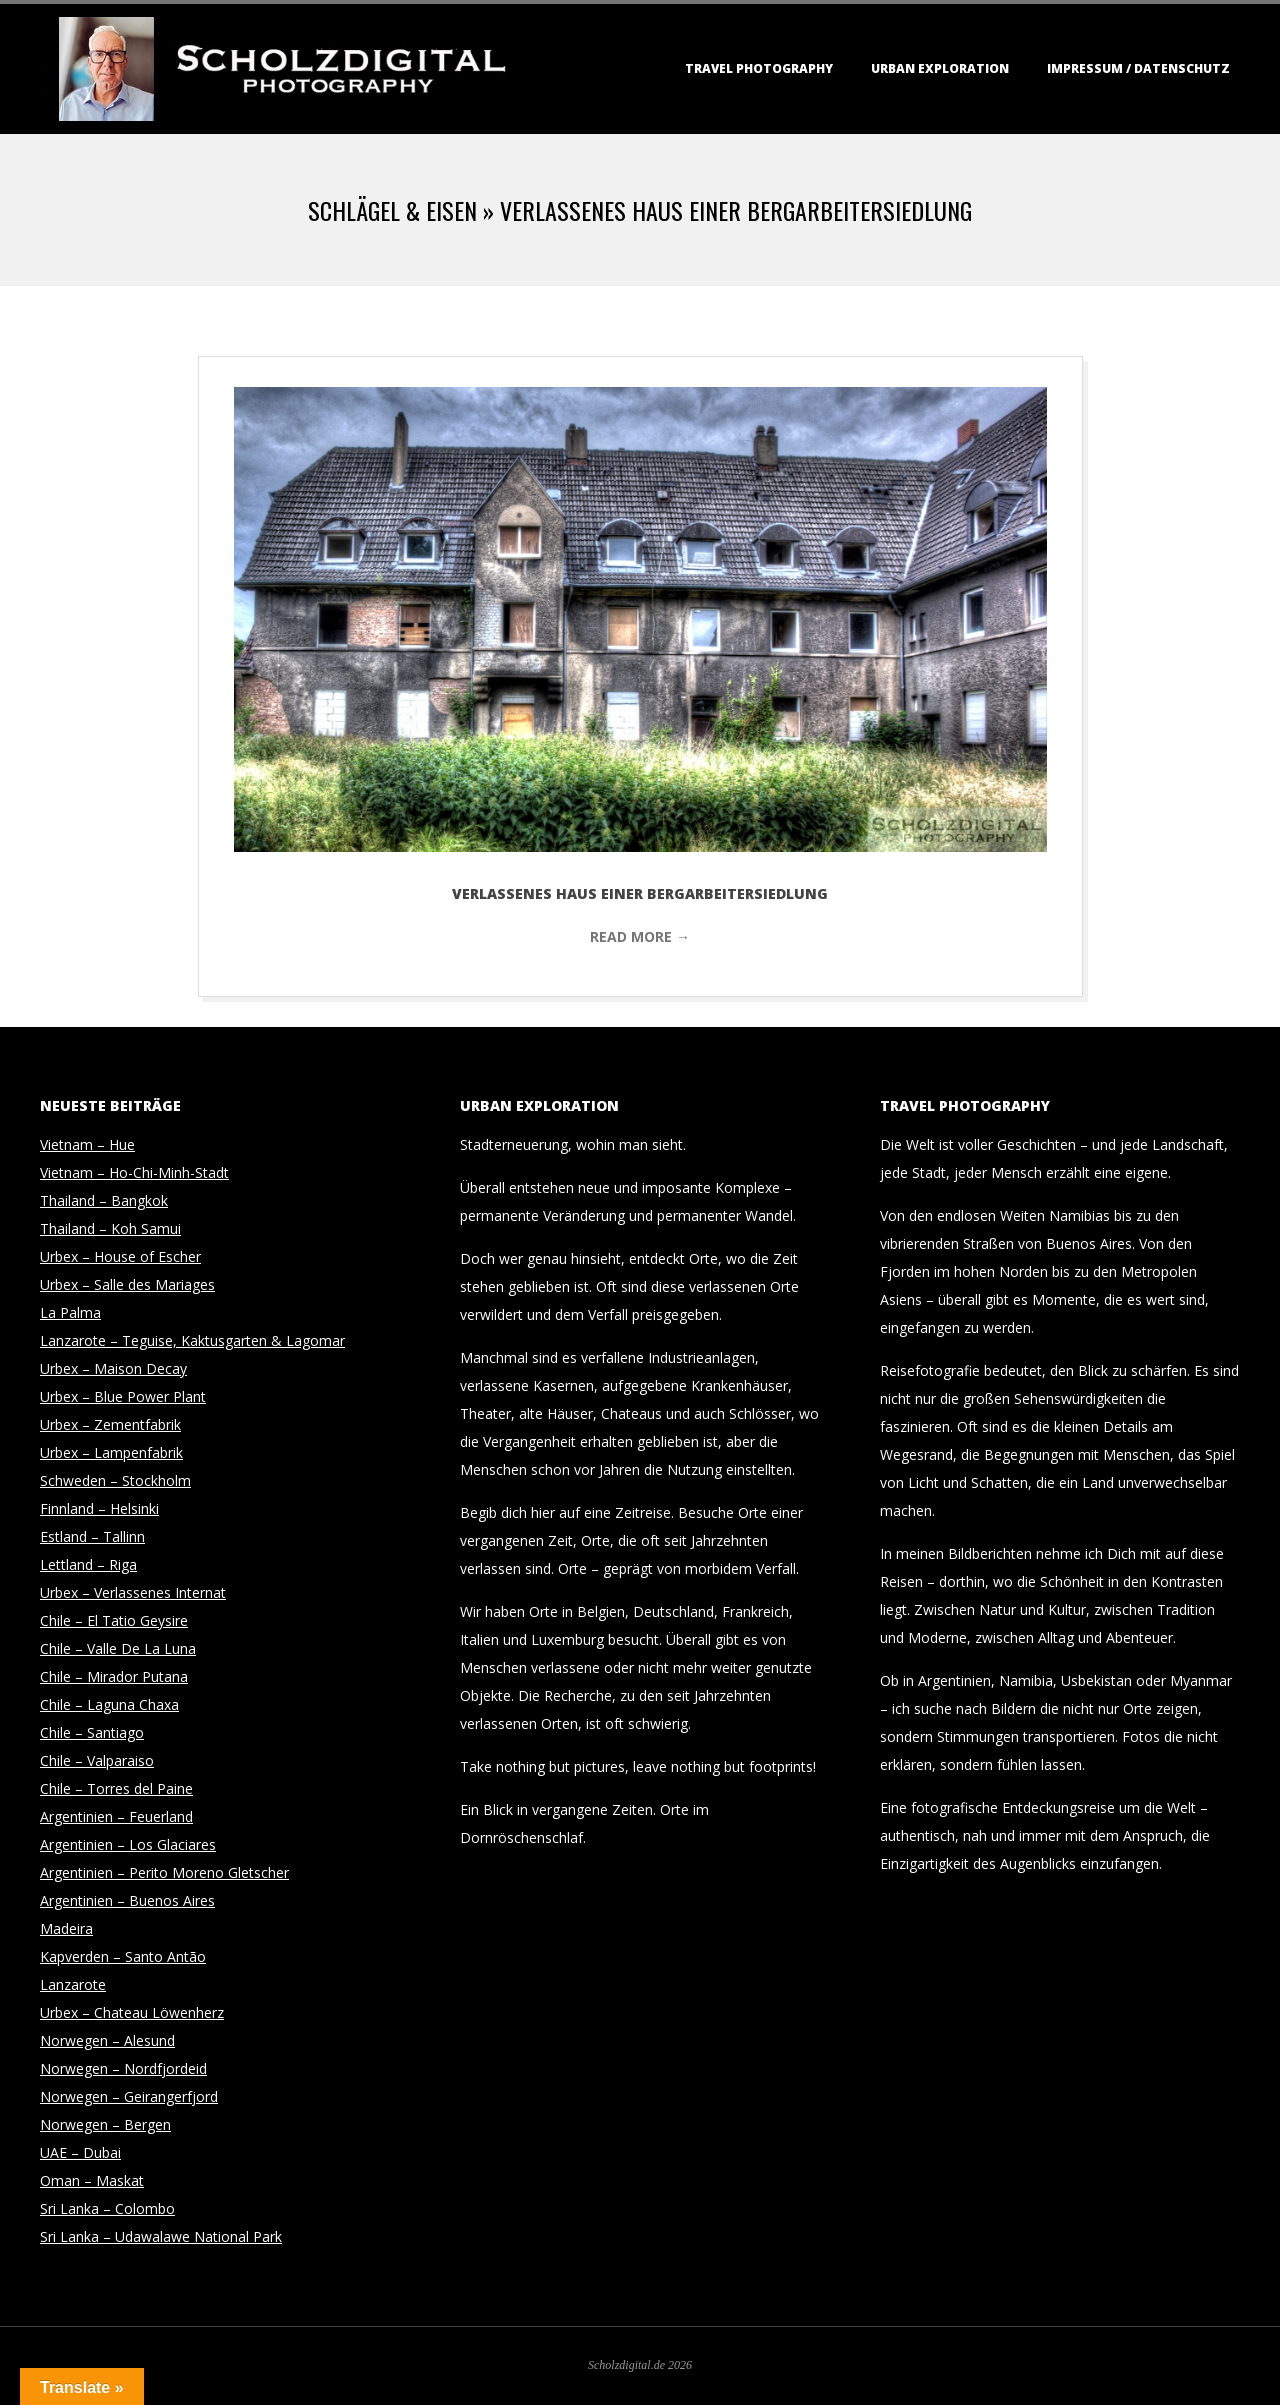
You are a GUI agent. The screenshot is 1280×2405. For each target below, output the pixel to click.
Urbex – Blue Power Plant (123, 1396)
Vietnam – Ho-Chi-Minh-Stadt (134, 1172)
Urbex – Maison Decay (113, 1368)
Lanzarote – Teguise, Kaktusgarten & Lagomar (192, 1340)
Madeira (66, 1928)
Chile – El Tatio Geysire (114, 1620)
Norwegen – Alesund (107, 2040)
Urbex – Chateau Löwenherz (132, 2012)
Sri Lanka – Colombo (107, 2208)
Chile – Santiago (92, 1732)
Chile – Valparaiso (97, 1760)
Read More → (640, 936)
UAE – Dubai (80, 2152)
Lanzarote (73, 1984)
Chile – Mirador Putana (114, 1676)
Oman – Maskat (92, 2180)
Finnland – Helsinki (99, 1508)
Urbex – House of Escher (120, 1256)
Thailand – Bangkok (104, 1200)
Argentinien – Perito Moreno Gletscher (164, 1872)
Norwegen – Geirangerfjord (129, 2096)
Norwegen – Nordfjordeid (123, 2068)
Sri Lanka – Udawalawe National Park (161, 2236)
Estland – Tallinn (92, 1536)
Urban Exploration (940, 68)
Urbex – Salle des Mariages (127, 1284)
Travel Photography (759, 68)
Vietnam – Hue (87, 1144)
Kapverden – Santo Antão (123, 1956)
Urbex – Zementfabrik (110, 1424)
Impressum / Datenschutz (1138, 68)
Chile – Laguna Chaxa (109, 1704)
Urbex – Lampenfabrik (111, 1452)
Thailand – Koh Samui (110, 1228)
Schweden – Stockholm (115, 1480)
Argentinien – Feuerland (116, 1816)
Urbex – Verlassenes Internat (133, 1592)
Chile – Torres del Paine (116, 1788)
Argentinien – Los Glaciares (128, 1844)
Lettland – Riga (88, 1564)
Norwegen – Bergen (105, 2124)
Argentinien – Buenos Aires (127, 1900)
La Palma (70, 1312)
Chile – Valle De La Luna (118, 1648)
